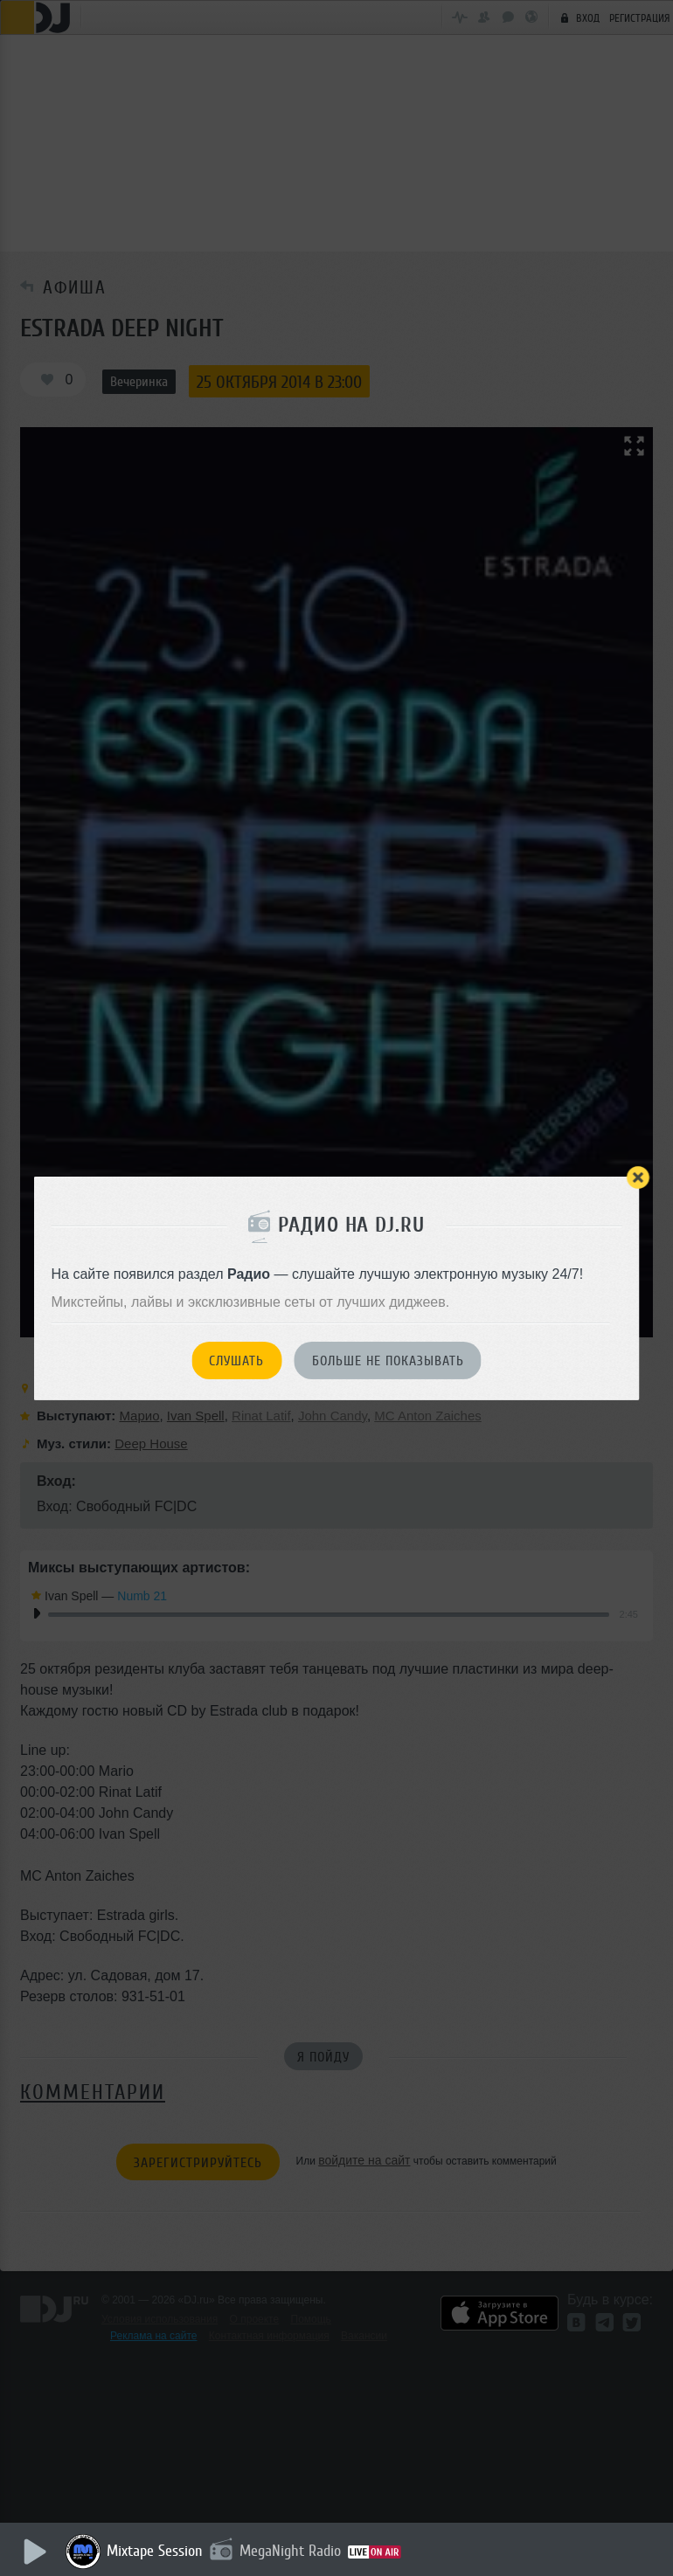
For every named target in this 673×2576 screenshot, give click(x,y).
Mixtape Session (155, 2550)
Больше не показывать (388, 1361)
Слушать (236, 1361)
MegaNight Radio (290, 2550)
